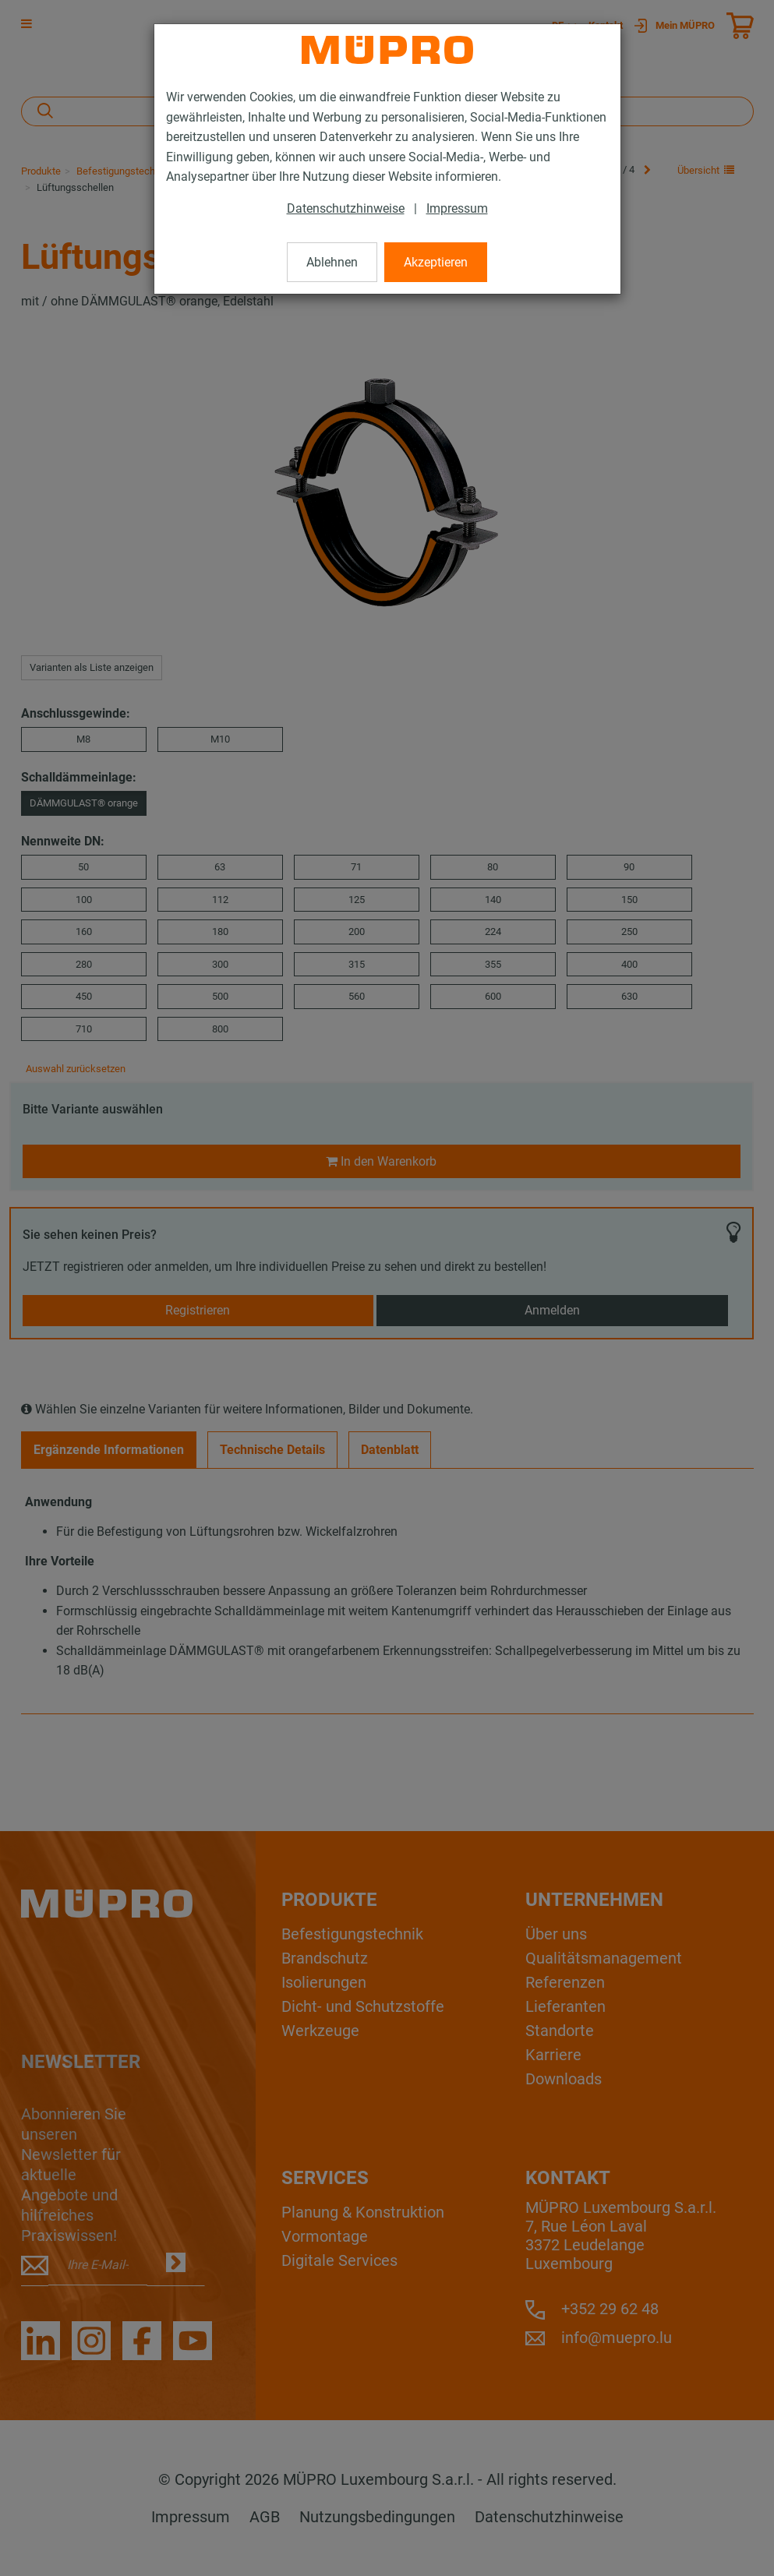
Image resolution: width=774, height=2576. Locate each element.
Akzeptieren (436, 262)
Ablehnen (332, 262)
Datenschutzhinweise (346, 208)
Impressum (457, 208)
